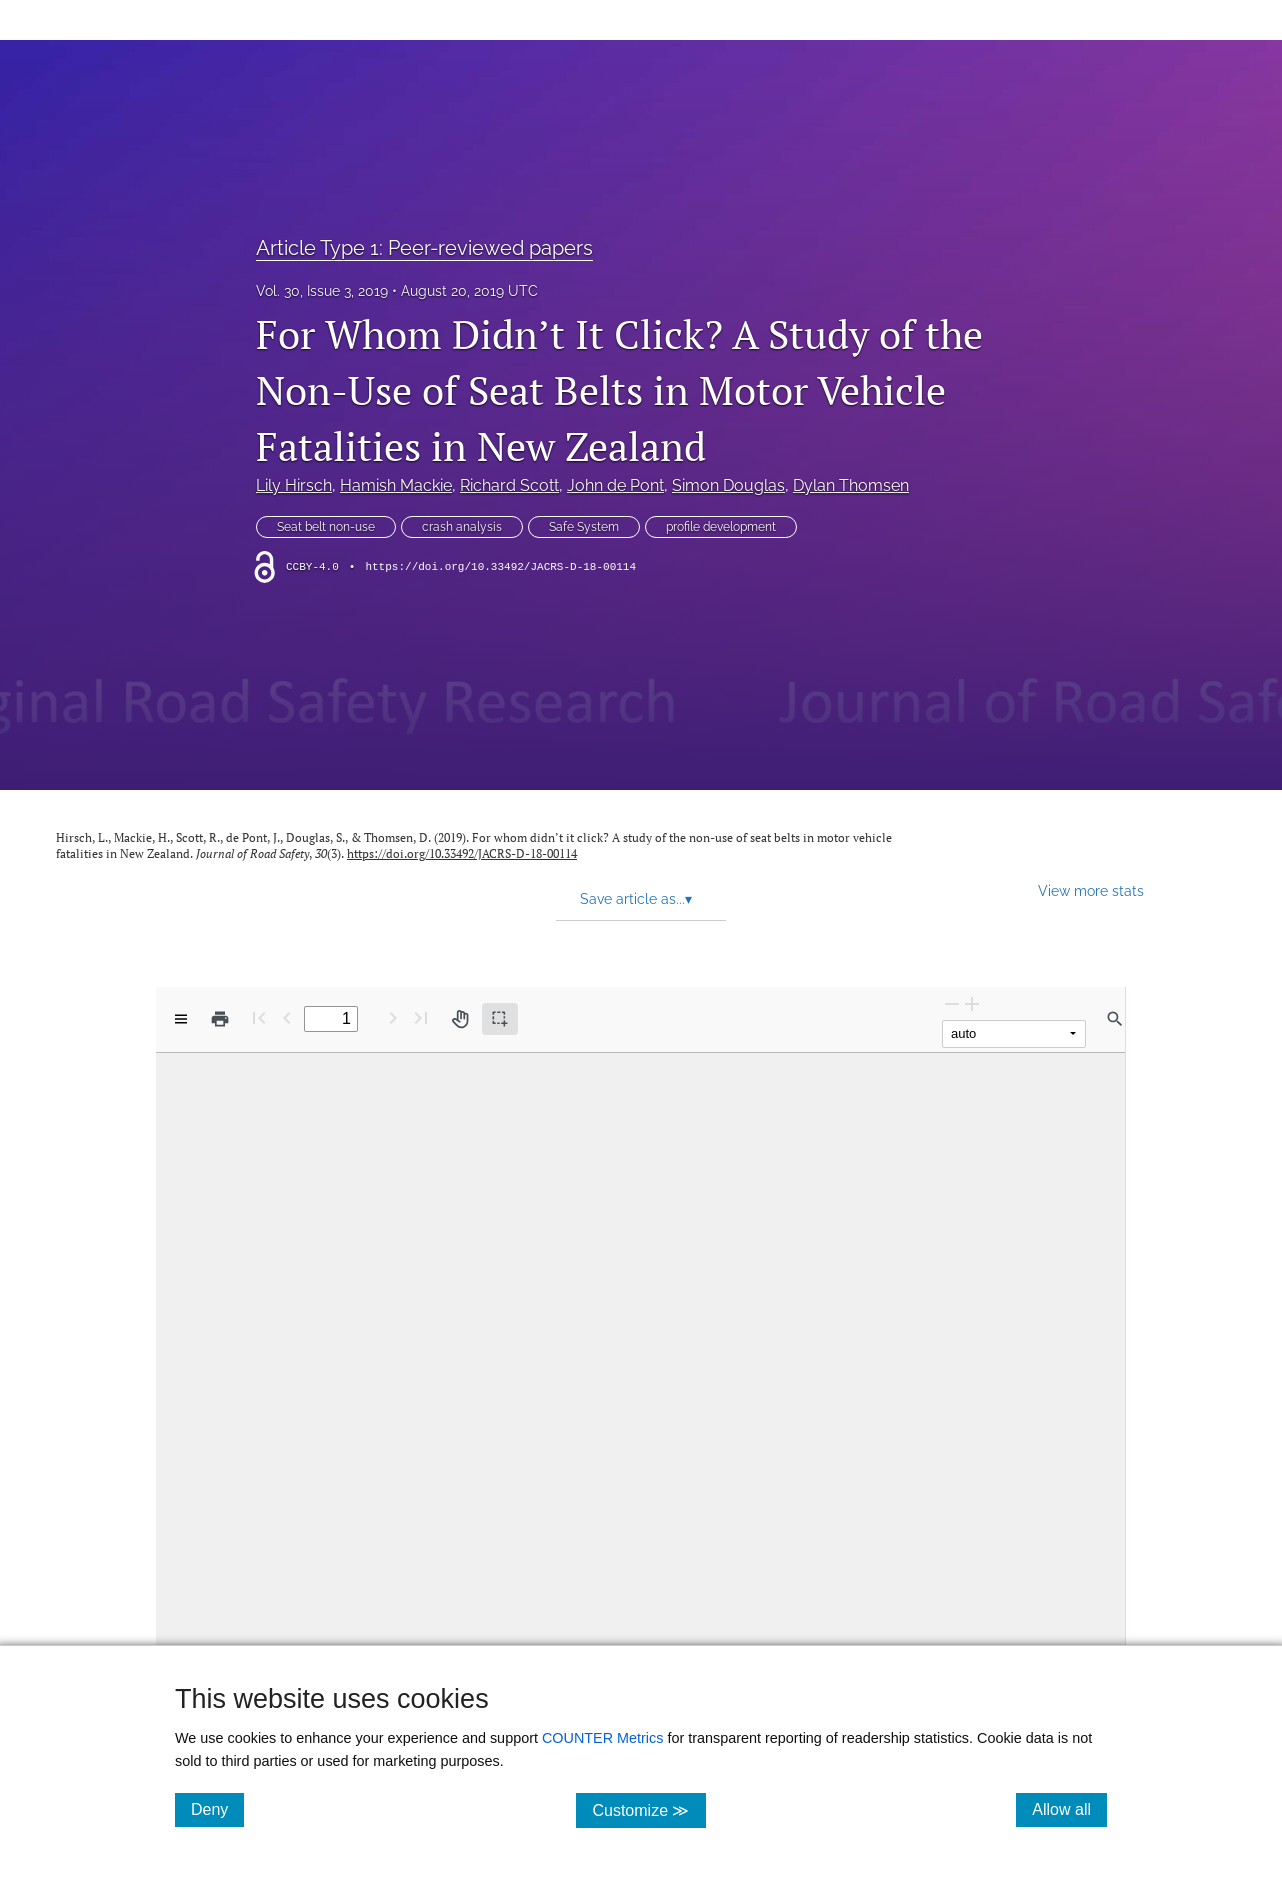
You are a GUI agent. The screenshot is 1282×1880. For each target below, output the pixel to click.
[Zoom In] (972, 1003)
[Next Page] (393, 1017)
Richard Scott (509, 485)
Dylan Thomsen (851, 485)
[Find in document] (1115, 1019)
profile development (721, 527)
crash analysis (462, 527)
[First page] (259, 1017)
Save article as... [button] (636, 899)
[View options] (181, 1019)
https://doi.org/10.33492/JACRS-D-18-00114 (500, 567)
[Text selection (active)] (500, 1019)
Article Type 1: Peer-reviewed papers (424, 248)
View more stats (1091, 890)
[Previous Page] (287, 1017)
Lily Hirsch (294, 485)
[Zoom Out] (952, 1003)
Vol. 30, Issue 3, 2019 (322, 291)
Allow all (1069, 1809)
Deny (217, 1809)
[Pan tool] (460, 1019)
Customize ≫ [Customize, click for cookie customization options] (648, 1809)
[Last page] (421, 1017)
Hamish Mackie (396, 485)
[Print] (220, 1019)
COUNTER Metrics (603, 1738)
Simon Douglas (728, 485)
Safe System (584, 527)
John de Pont (615, 485)
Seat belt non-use (326, 527)
